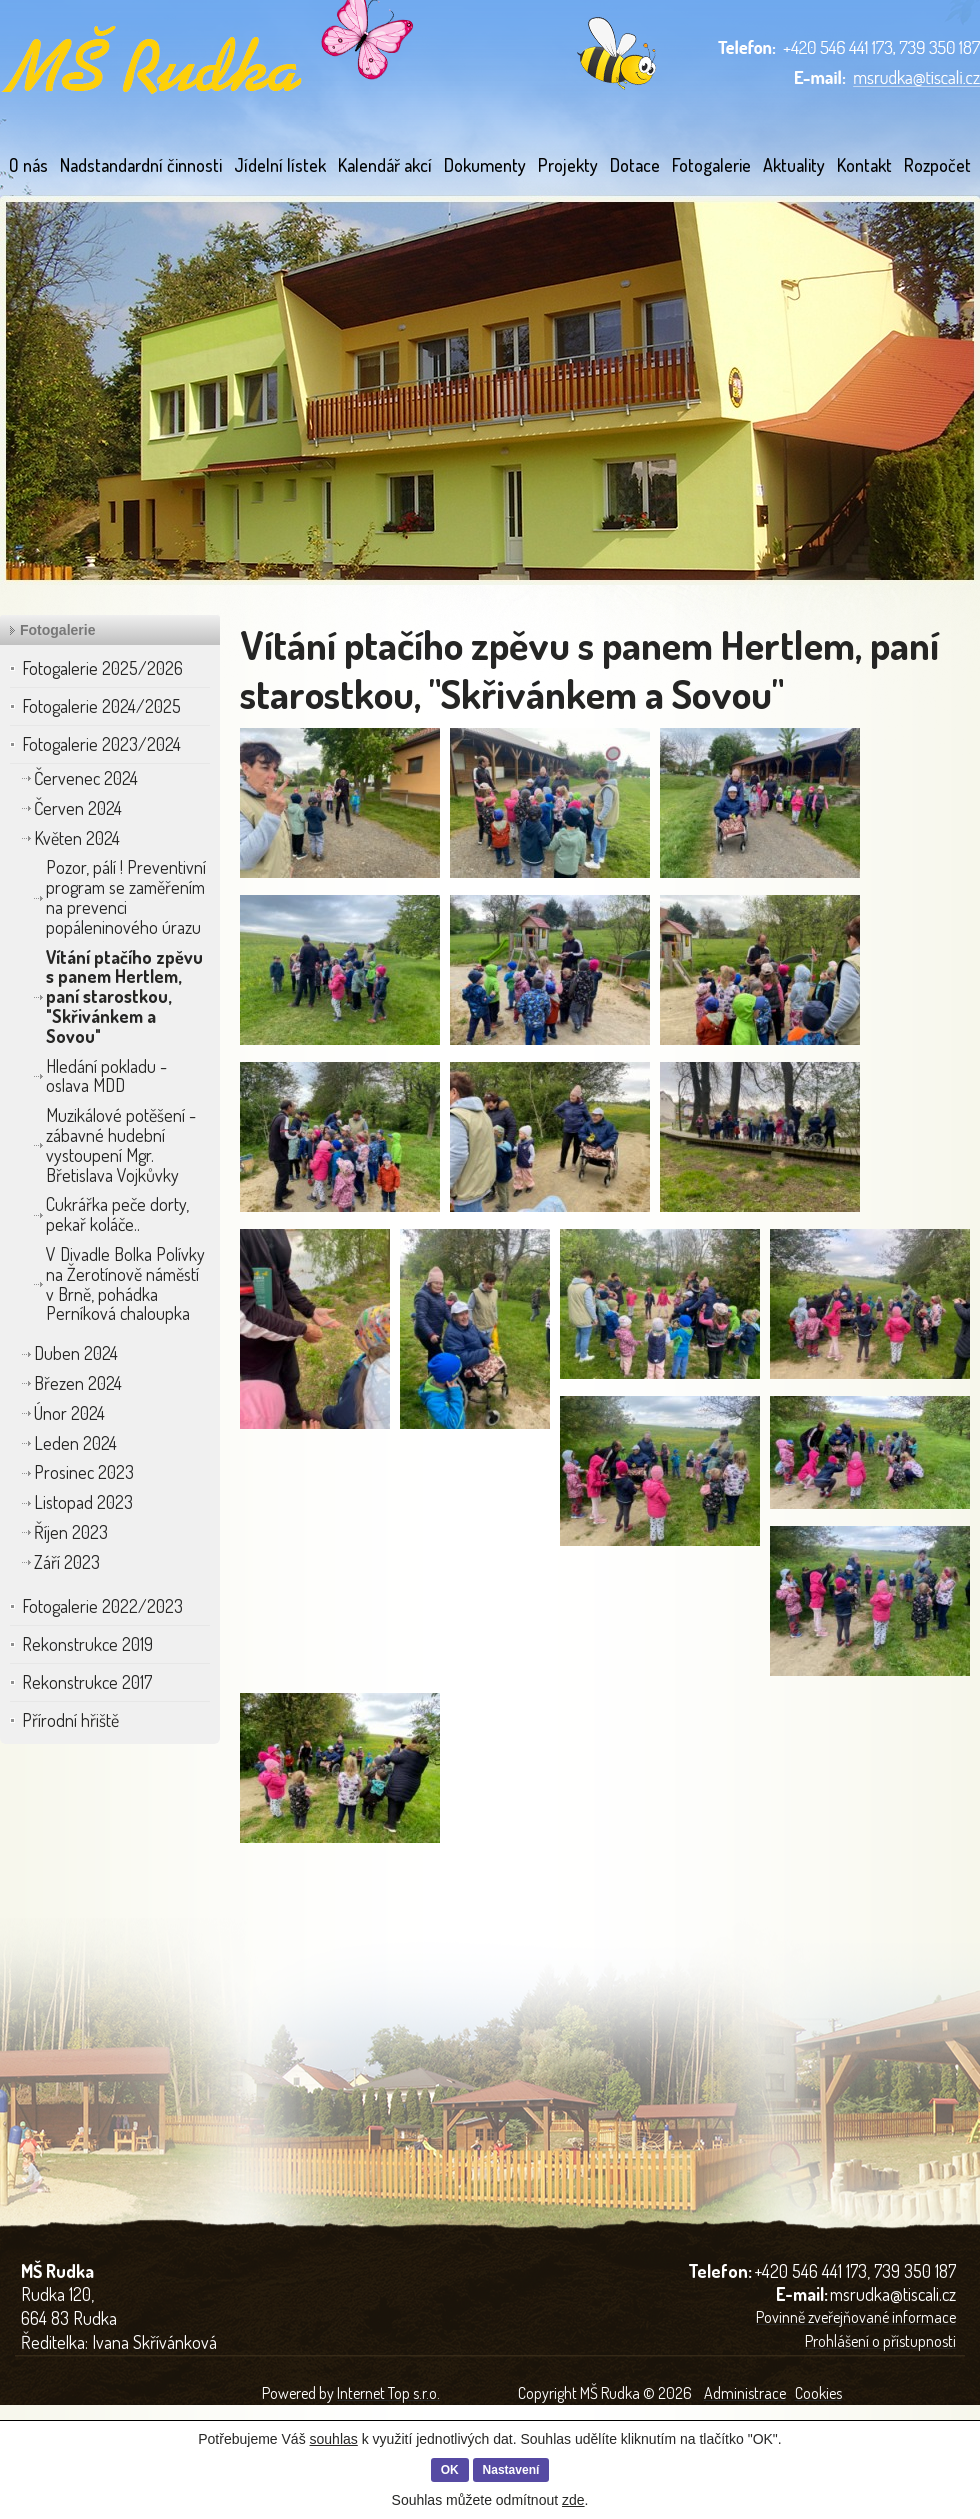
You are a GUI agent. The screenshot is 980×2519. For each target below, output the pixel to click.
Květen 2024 (77, 838)
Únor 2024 (69, 1413)
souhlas (334, 2439)
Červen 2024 (78, 808)
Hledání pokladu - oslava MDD (106, 1076)
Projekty (568, 165)
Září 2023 (67, 1562)
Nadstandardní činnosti (141, 165)
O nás (28, 165)
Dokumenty (485, 165)
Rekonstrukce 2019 (87, 1644)
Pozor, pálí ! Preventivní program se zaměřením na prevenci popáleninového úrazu (126, 896)
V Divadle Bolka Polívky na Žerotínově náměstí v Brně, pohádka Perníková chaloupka (125, 1283)
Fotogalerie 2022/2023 (102, 1606)
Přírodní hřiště (70, 1720)
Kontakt (864, 165)
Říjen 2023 (71, 1532)
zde (573, 2500)
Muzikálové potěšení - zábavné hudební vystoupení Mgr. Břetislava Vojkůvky (121, 1144)
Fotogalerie (711, 165)
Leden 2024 (75, 1443)
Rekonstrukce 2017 (87, 1682)
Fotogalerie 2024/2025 (101, 706)
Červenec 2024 (86, 778)
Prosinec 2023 (84, 1472)
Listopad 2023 (83, 1502)
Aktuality (794, 165)
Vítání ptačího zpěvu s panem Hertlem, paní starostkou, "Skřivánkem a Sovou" (124, 996)
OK (450, 2470)
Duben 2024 (76, 1353)
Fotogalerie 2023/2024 (101, 744)
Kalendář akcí (385, 165)
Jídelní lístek (280, 165)
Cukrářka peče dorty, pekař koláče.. (117, 1214)
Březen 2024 (78, 1383)
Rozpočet (937, 165)
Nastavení (511, 2470)
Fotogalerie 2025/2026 (102, 668)
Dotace (635, 165)
